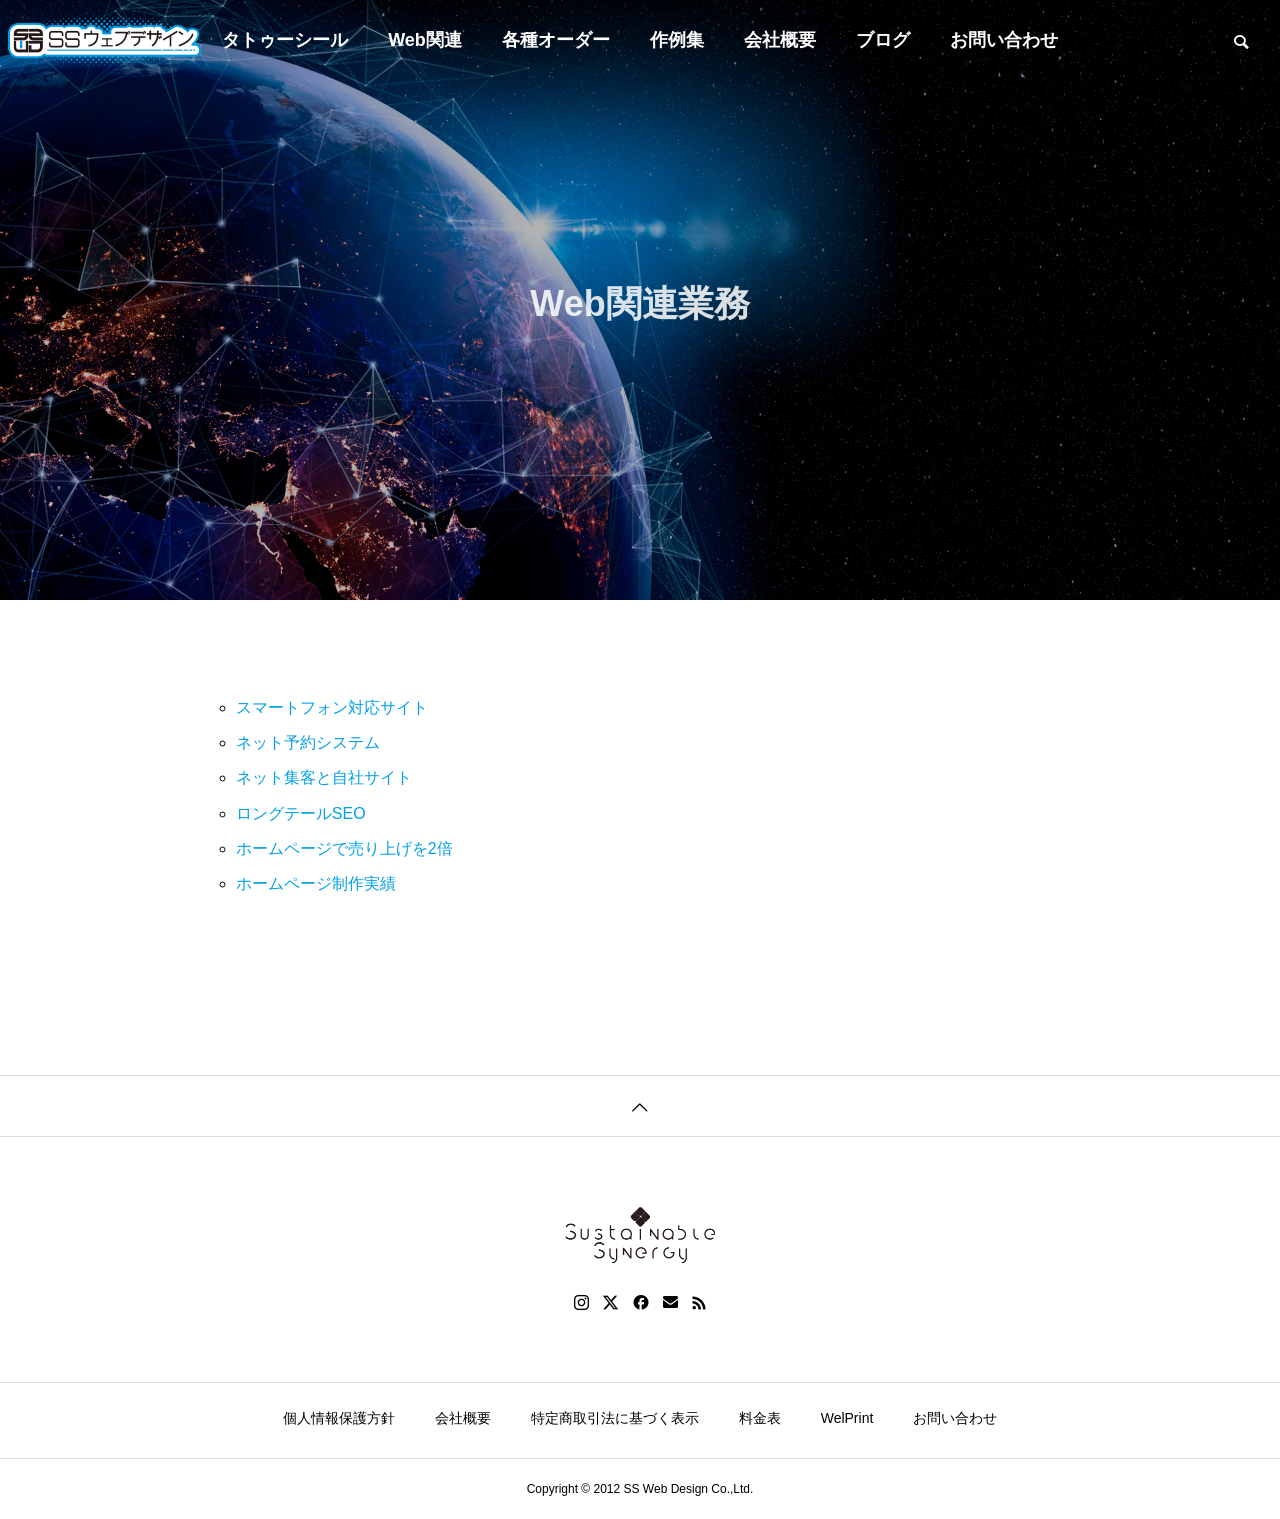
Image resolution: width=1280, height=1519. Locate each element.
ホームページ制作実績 (316, 883)
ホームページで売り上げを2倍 (344, 848)
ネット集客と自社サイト (324, 777)
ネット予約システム (308, 742)
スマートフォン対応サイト (332, 707)
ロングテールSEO (301, 813)
